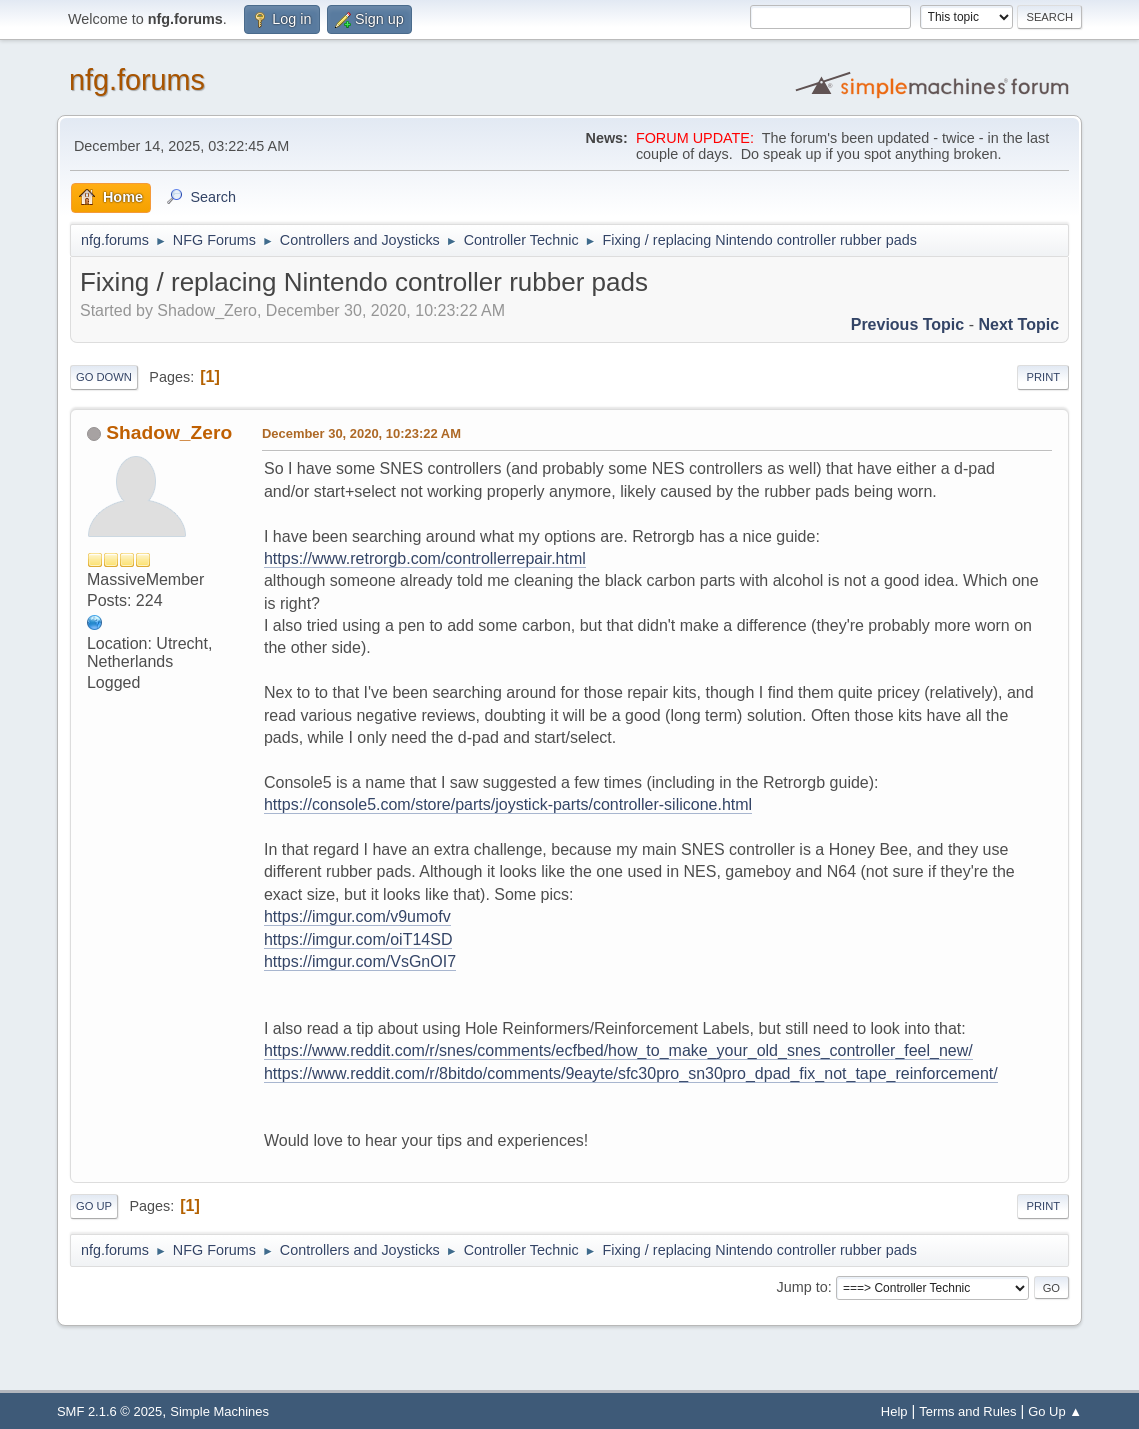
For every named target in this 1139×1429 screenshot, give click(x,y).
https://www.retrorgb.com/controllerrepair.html (425, 558)
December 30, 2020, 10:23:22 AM (361, 433)
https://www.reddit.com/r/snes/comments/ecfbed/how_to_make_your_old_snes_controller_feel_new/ (618, 1050)
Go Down (104, 377)
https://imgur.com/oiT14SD (358, 939)
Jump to (801, 1287)
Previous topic (908, 324)
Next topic (1018, 324)
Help (894, 1411)
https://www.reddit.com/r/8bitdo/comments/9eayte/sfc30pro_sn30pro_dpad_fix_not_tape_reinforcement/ (631, 1073)
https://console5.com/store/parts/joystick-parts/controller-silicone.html (508, 804)
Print (1043, 377)
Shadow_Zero (169, 432)
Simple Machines (219, 1411)
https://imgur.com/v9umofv (357, 916)
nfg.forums (137, 80)
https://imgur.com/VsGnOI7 (360, 961)
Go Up (94, 1206)
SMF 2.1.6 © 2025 (109, 1411)
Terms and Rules (967, 1411)
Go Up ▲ (1055, 1411)
